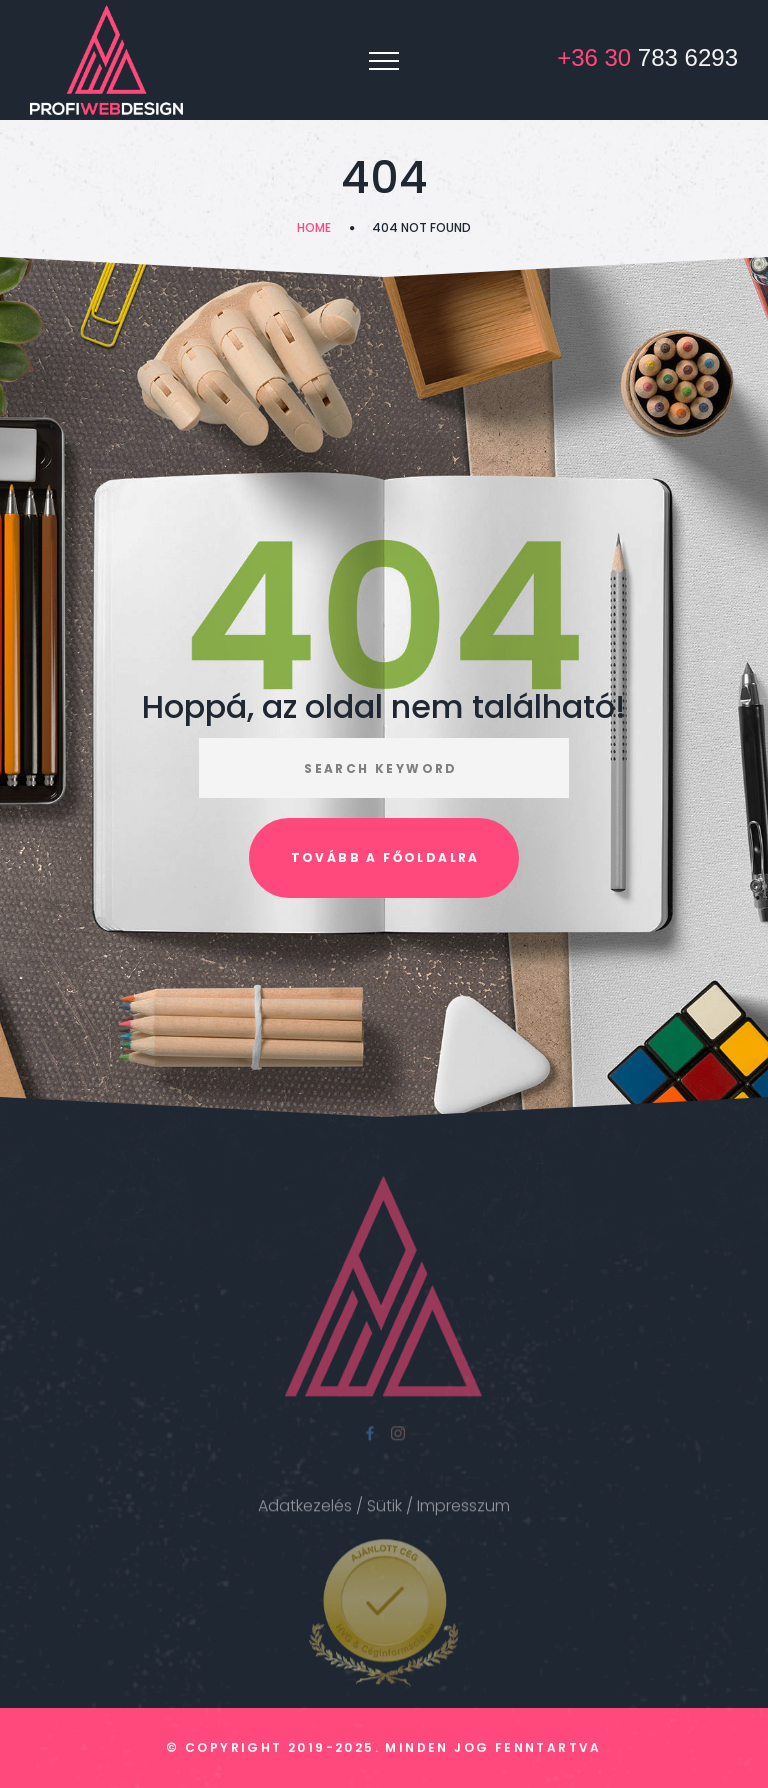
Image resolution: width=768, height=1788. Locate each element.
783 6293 (647, 57)
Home (314, 227)
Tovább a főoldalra (385, 857)
